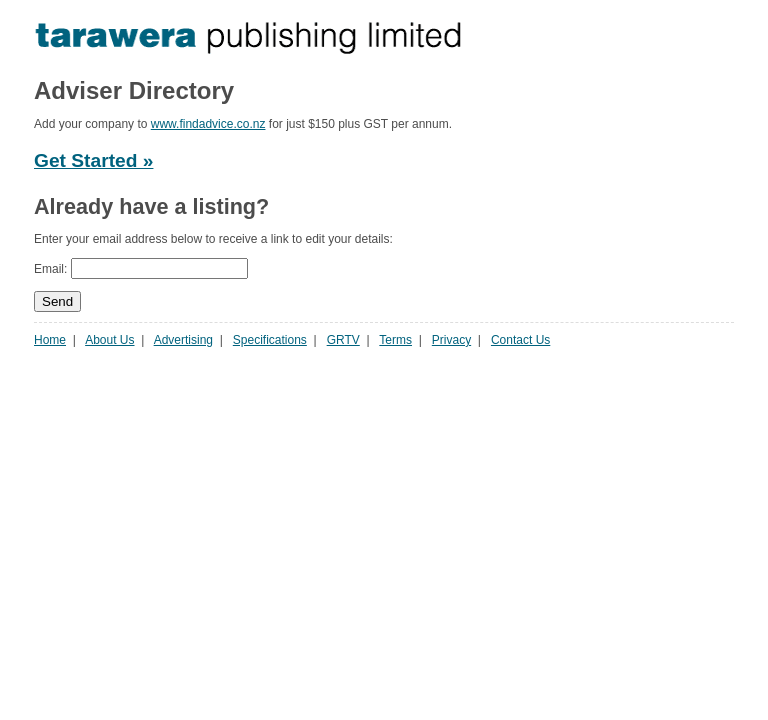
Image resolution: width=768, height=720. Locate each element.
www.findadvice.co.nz (208, 124)
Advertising (183, 340)
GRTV (343, 340)
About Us (109, 340)
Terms (395, 340)
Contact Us (520, 340)
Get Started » (93, 160)
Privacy (451, 340)
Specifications (270, 340)
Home (50, 340)
